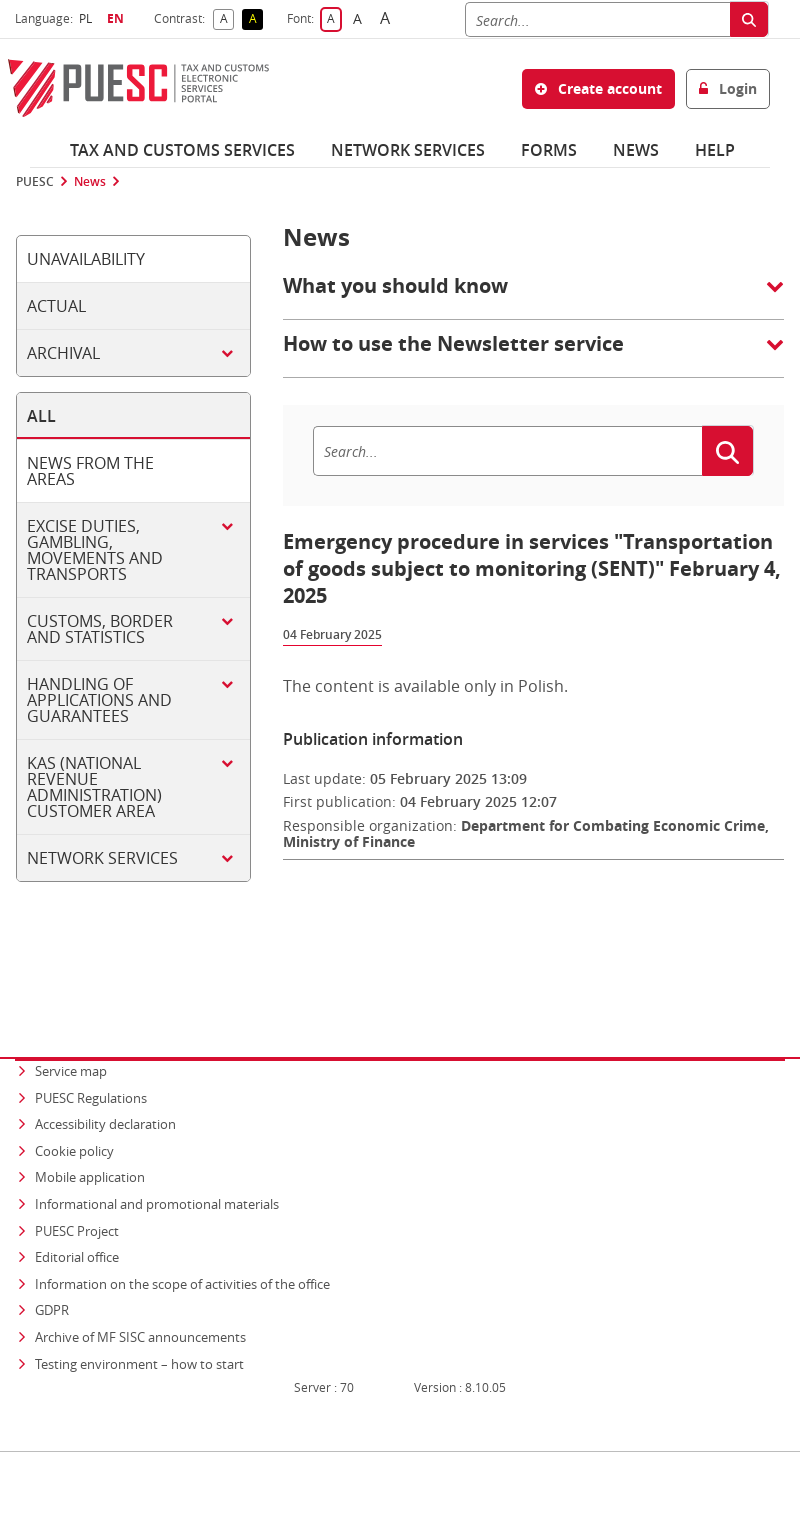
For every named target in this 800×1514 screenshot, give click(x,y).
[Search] (597, 19)
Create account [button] (598, 88)
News (636, 150)
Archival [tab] (63, 353)
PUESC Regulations (91, 1059)
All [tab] (41, 416)
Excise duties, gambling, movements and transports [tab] (95, 550)
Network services (408, 150)
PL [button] (88, 18)
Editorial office (77, 1218)
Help (715, 150)
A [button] (227, 19)
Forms (549, 150)
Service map (71, 1032)
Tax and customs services (182, 150)
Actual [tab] (56, 306)
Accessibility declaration (105, 1085)
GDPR (52, 1272)
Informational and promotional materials (157, 1165)
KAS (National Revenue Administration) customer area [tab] (94, 787)
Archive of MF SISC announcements (140, 1298)
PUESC (35, 182)
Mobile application (90, 1139)
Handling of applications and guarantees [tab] (99, 700)
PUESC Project (77, 1192)
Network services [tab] (102, 858)
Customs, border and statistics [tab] (100, 629)
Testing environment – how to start (139, 1325)
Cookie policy (74, 1112)
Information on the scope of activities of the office (184, 1244)
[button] (533, 296)
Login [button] (728, 88)
